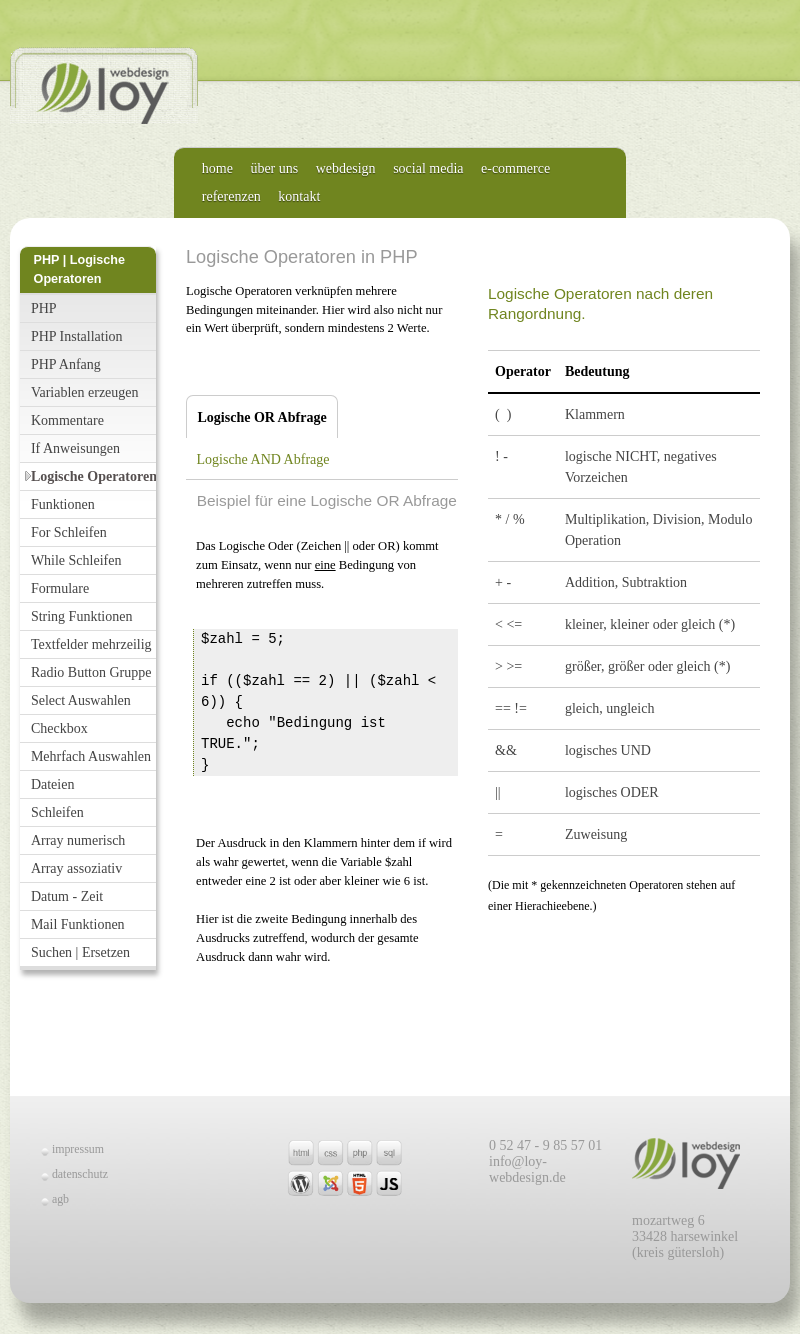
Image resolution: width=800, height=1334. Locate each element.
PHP (44, 308)
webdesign (346, 168)
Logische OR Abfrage (256, 417)
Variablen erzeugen (85, 392)
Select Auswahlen (81, 700)
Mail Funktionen (78, 924)
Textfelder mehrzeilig (91, 644)
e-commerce (515, 168)
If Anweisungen (75, 448)
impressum (78, 1149)
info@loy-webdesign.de (527, 1169)
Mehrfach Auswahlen (91, 756)
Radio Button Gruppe (91, 672)
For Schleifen (69, 532)
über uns (274, 168)
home (217, 168)
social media (428, 168)
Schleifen (57, 812)
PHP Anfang (66, 364)
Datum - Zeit (67, 896)
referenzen (231, 196)
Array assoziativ (76, 868)
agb (60, 1199)
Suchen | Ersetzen (80, 952)
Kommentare (67, 420)
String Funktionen (82, 616)
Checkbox (59, 728)
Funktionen (63, 504)
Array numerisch (78, 840)
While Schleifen (76, 560)
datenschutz (80, 1174)
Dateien (53, 784)
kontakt (299, 196)
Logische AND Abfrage (263, 459)
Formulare (60, 588)
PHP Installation (77, 336)
